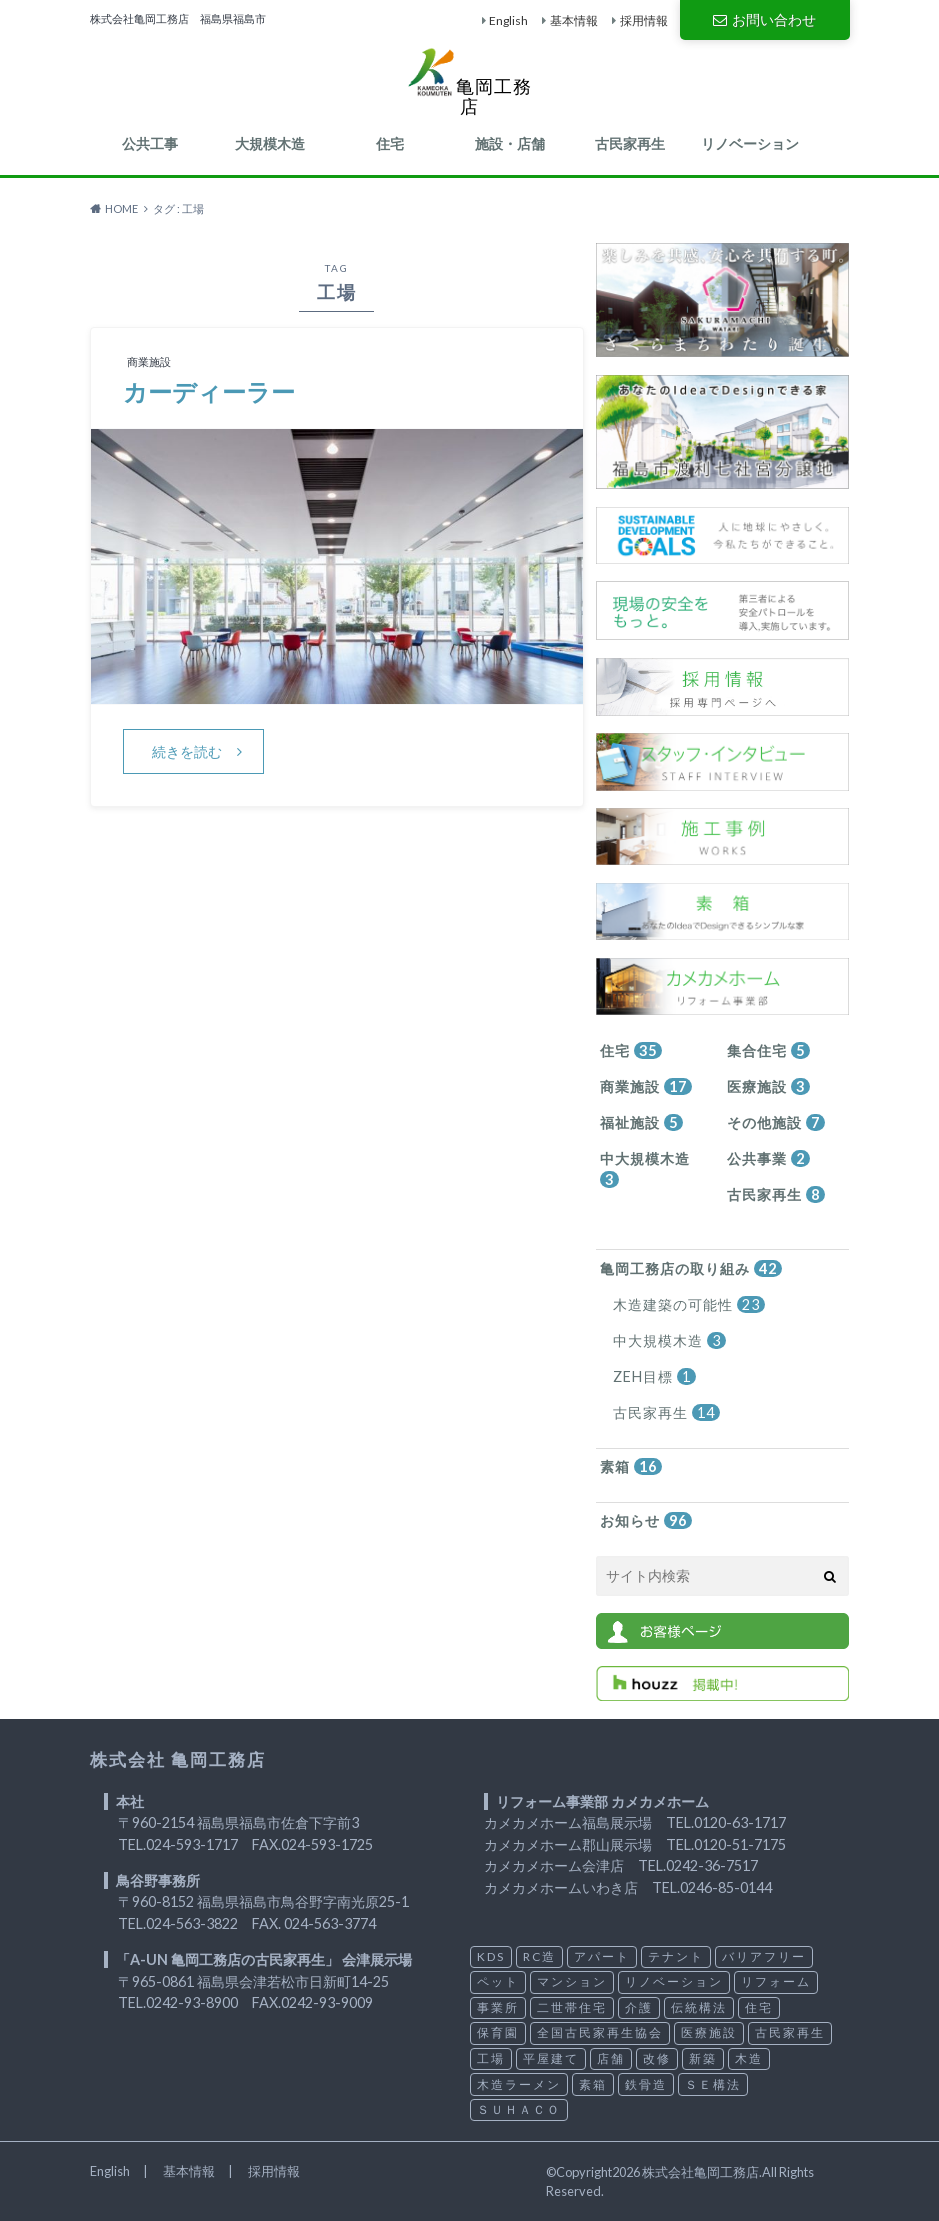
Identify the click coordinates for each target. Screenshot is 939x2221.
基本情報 (574, 20)
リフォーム (776, 1981)
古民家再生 (630, 143)
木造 (749, 2058)
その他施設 (776, 1122)
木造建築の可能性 (689, 1304)
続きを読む (187, 751)
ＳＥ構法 (713, 2084)
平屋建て (551, 2058)
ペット (498, 1981)
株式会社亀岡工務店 (700, 2172)
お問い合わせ (764, 19)
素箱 (631, 1466)
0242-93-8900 (192, 2002)
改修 (657, 2058)
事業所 (498, 2007)
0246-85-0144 (726, 1887)
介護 (639, 2007)
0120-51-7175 (740, 1844)
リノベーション (750, 143)
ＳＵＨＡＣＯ (519, 2109)
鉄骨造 (646, 2084)
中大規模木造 (645, 1169)
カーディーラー (209, 391)
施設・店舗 (510, 143)
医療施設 (768, 1086)
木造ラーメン (519, 2084)
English (508, 20)
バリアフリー (764, 1956)
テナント (676, 1956)
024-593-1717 (192, 1844)
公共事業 (768, 1158)
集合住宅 (768, 1050)
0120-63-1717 (740, 1822)
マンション (572, 1981)
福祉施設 (641, 1122)
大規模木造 (270, 143)
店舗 (611, 2058)
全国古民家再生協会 (600, 2032)
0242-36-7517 (712, 1865)
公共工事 (150, 143)
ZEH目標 (654, 1376)
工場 (491, 2058)
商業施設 (646, 1086)
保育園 (498, 2032)
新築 (703, 2058)
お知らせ (646, 1520)
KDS (491, 1956)
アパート (602, 1956)
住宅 (390, 143)
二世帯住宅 (572, 2007)
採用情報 (644, 20)
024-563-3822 (192, 1923)
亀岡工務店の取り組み (691, 1268)
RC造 (539, 1956)
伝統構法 (699, 2007)
